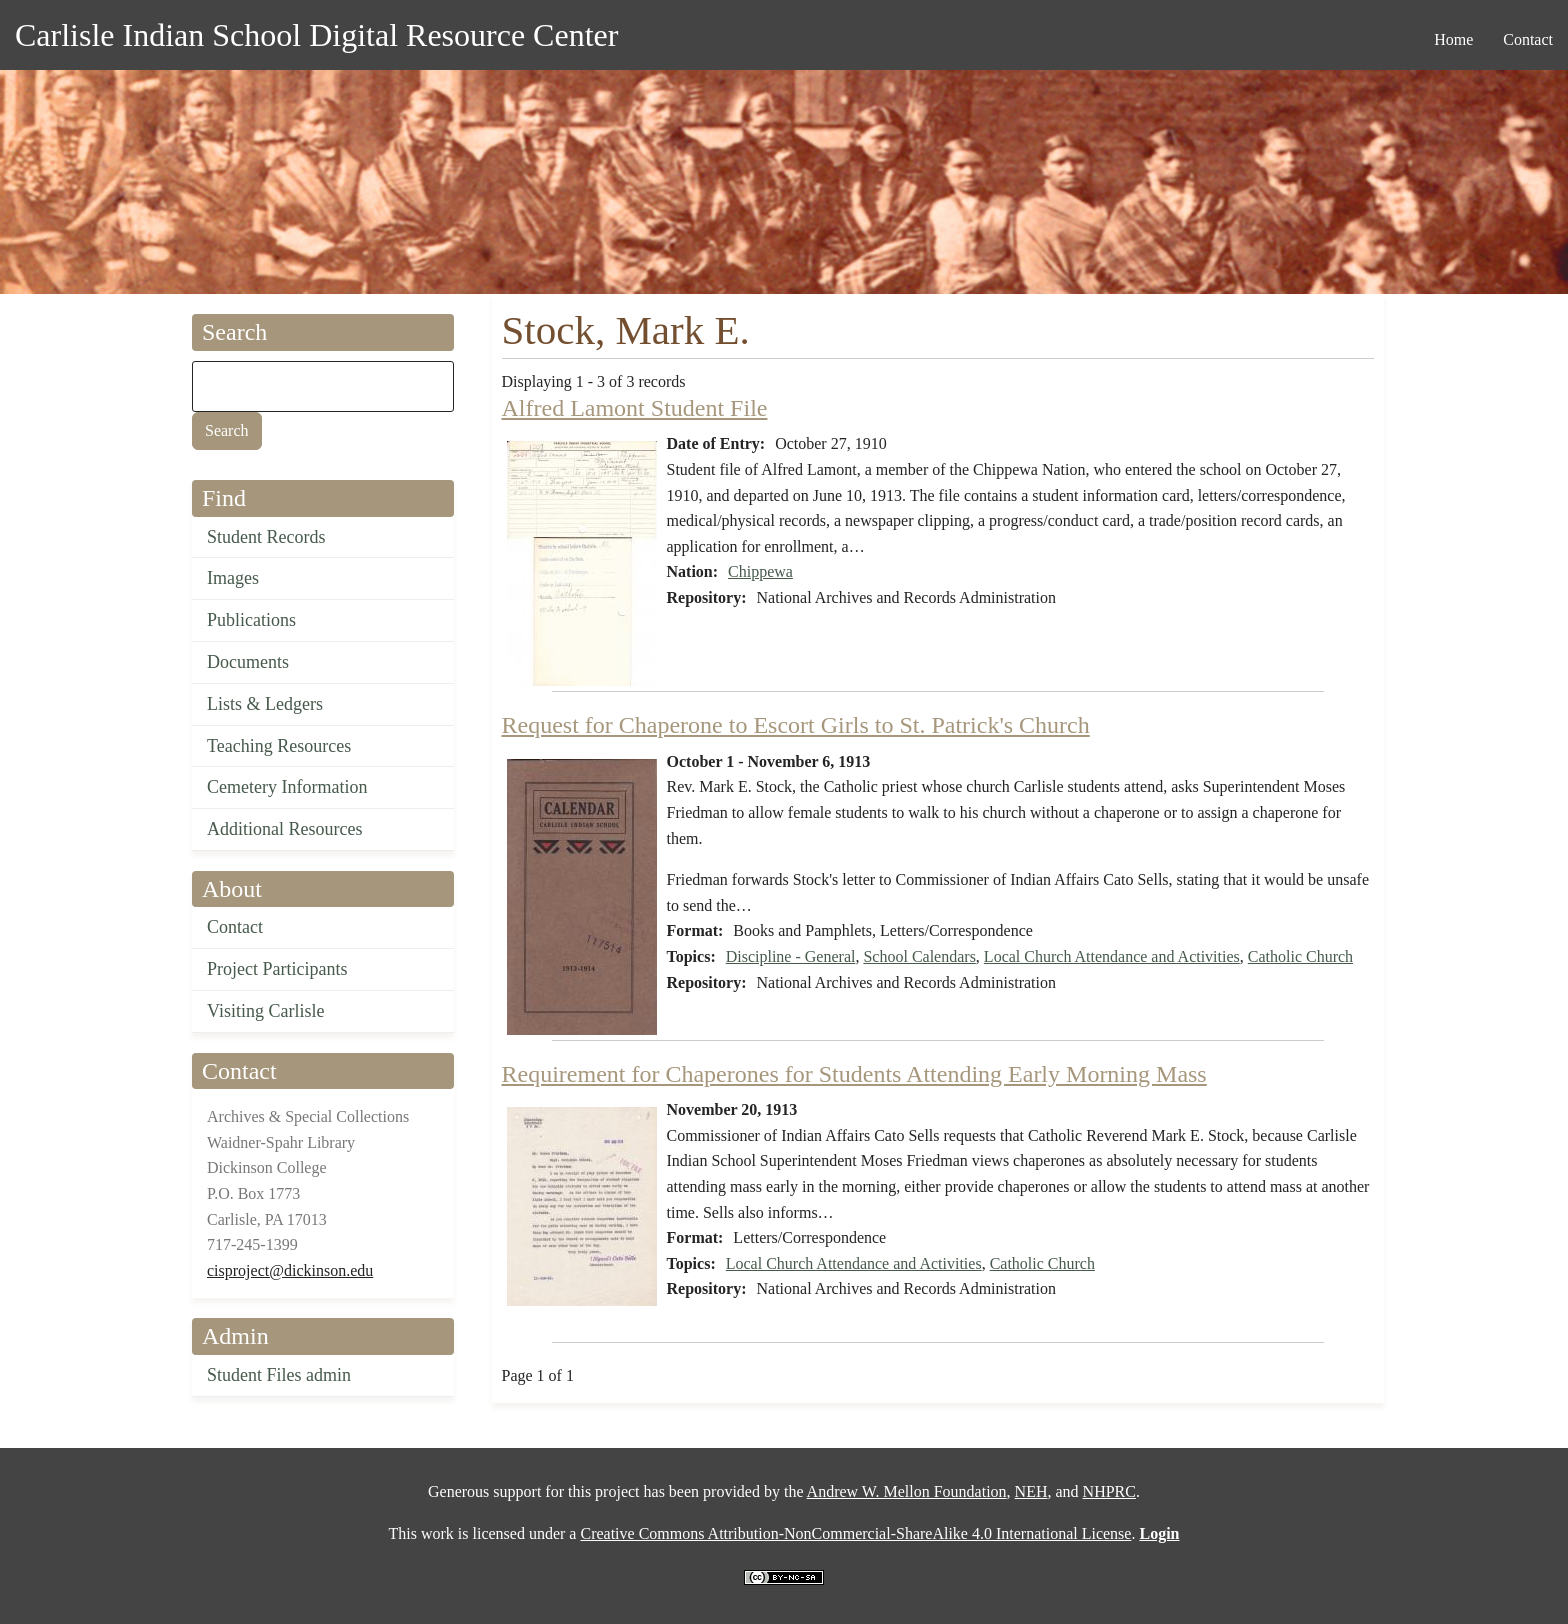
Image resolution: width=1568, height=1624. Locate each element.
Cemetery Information (287, 787)
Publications (251, 620)
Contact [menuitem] (1528, 39)
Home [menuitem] (1453, 39)
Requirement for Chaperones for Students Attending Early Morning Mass (854, 1074)
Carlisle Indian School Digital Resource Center (316, 35)
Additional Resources (284, 829)
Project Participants (277, 969)
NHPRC (1109, 1491)
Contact (235, 927)
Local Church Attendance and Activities (1112, 956)
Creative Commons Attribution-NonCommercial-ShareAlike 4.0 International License (855, 1533)
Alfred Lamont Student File (635, 408)
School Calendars (919, 956)
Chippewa (760, 571)
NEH (1031, 1491)
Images (233, 578)
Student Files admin (279, 1375)
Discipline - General (791, 956)
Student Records (266, 537)
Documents (248, 662)
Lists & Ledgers (265, 704)
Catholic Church (1300, 956)
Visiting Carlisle (265, 1011)
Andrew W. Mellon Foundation (907, 1491)
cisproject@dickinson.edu (290, 1270)
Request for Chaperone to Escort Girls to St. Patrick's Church (796, 725)
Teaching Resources (279, 746)
